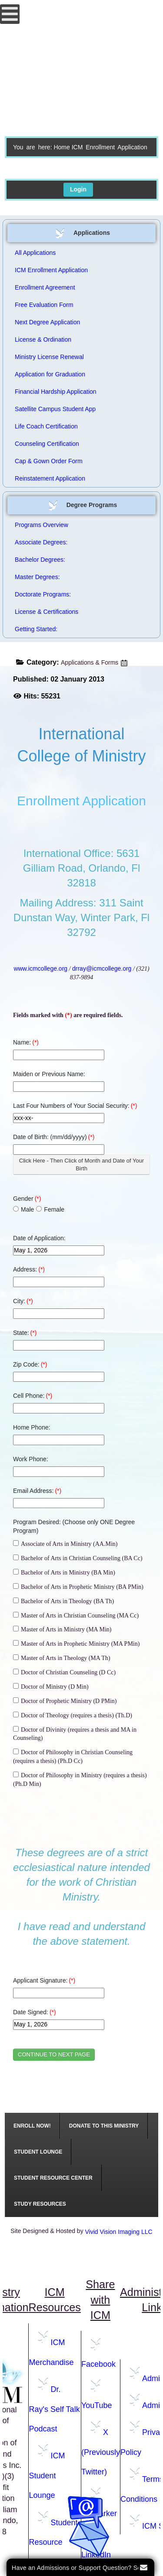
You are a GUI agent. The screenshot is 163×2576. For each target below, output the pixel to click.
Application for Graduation (50, 374)
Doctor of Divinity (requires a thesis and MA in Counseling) (74, 1734)
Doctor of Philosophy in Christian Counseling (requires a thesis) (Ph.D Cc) (73, 1756)
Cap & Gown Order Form (49, 461)
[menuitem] (32, 2126)
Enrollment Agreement (45, 287)
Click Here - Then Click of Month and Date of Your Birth (81, 1164)
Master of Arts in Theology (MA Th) (61, 1657)
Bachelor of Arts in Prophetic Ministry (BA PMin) (78, 1586)
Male (23, 1209)
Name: (26, 1042)
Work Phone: (30, 1459)
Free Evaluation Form (44, 304)
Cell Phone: (32, 1395)
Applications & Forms (89, 662)
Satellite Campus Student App (55, 408)
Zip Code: (30, 1364)
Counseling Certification (47, 443)
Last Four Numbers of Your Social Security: (75, 1105)
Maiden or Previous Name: (49, 1074)
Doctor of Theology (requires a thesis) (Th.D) (72, 1715)
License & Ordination (43, 339)
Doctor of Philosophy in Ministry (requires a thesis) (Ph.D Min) (80, 1779)
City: (23, 1301)
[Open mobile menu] (10, 14)
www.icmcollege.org (40, 968)
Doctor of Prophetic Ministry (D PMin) (64, 1700)
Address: (29, 1269)
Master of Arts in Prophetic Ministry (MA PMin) (76, 1643)
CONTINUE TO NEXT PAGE (54, 2054)
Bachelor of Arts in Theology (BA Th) (63, 1601)
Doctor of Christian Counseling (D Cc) (64, 1672)
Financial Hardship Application (55, 391)
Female (50, 1209)
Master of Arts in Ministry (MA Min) (62, 1629)
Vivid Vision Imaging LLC (119, 2231)
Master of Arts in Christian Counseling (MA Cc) (76, 1615)
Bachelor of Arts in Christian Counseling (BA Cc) (78, 1558)
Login (78, 189)
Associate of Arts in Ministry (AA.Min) (65, 1543)
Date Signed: (34, 2012)
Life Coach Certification (46, 426)
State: (25, 1332)
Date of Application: (39, 1238)
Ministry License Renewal (49, 356)
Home (61, 147)
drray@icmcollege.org (101, 968)
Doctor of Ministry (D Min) (51, 1686)
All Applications (35, 252)
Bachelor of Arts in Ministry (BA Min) (64, 1572)
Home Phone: (31, 1427)
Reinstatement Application (50, 478)
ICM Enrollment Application (51, 270)
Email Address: (37, 1490)
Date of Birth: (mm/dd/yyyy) (53, 1136)
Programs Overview (41, 524)
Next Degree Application (47, 322)
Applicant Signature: (44, 1980)
